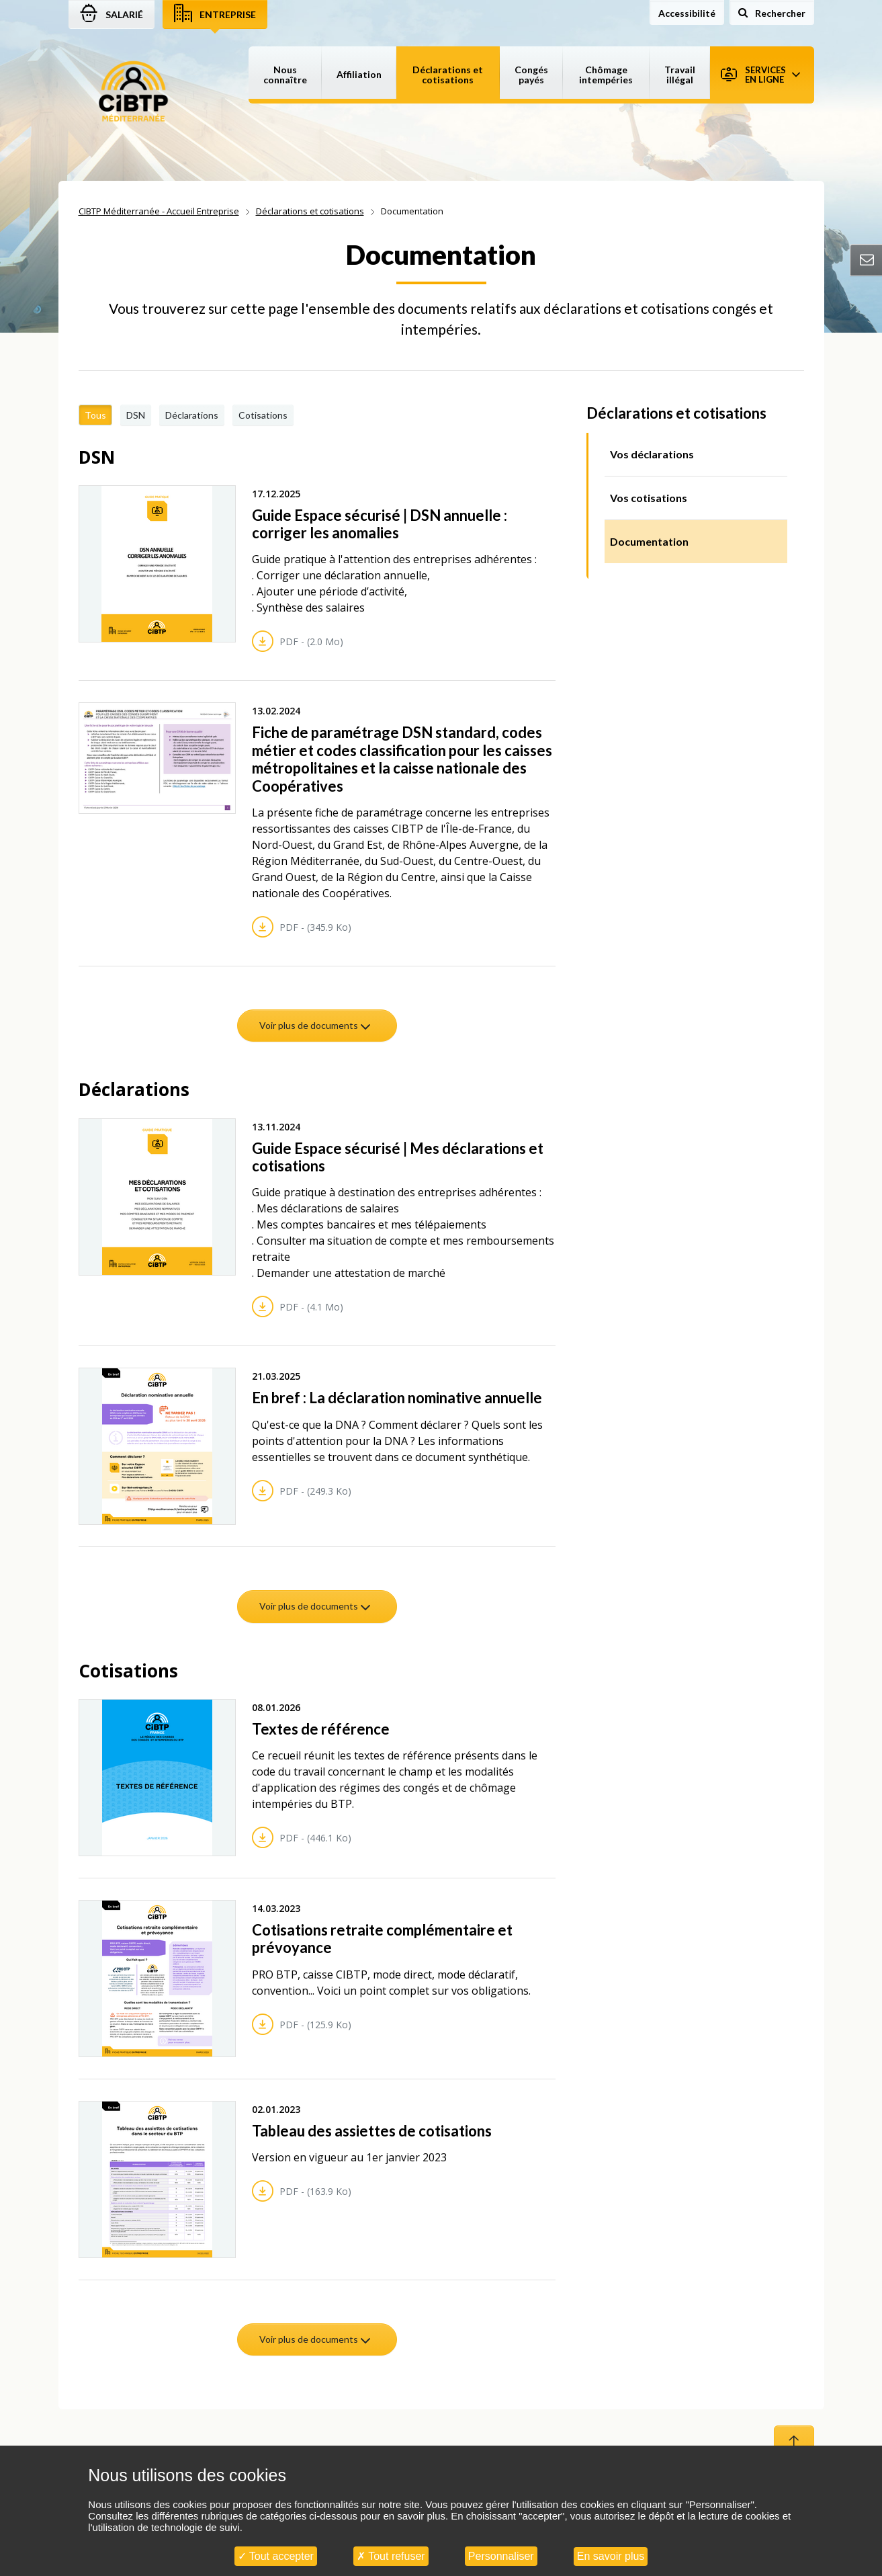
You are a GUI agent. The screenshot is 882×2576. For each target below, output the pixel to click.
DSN (135, 415)
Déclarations (191, 415)
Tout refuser (391, 2556)
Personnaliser (501, 2556)
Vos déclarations (652, 454)
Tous (95, 415)
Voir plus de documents (315, 1025)
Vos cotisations (648, 497)
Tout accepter (276, 2556)
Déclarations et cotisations (310, 211)
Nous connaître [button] (285, 74)
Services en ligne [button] (760, 75)
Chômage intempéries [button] (606, 74)
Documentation (649, 541)
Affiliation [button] (359, 74)
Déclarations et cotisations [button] (447, 74)
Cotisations (263, 415)
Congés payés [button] (531, 74)
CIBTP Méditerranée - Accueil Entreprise (159, 211)
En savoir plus (611, 2556)
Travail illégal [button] (679, 74)
